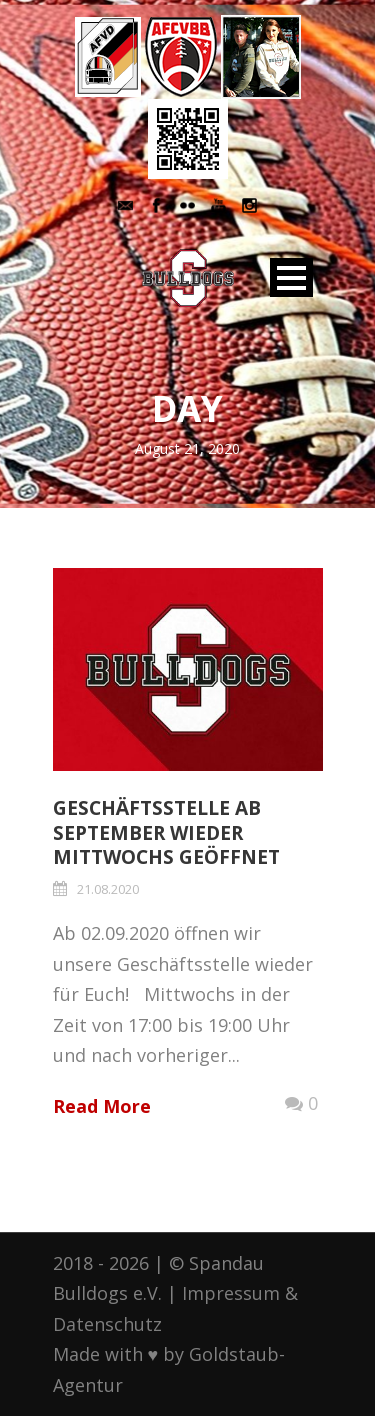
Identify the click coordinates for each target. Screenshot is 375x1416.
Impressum (231, 1293)
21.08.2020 (108, 889)
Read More (102, 1106)
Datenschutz (107, 1324)
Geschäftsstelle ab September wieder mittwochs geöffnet (166, 832)
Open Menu (291, 277)
